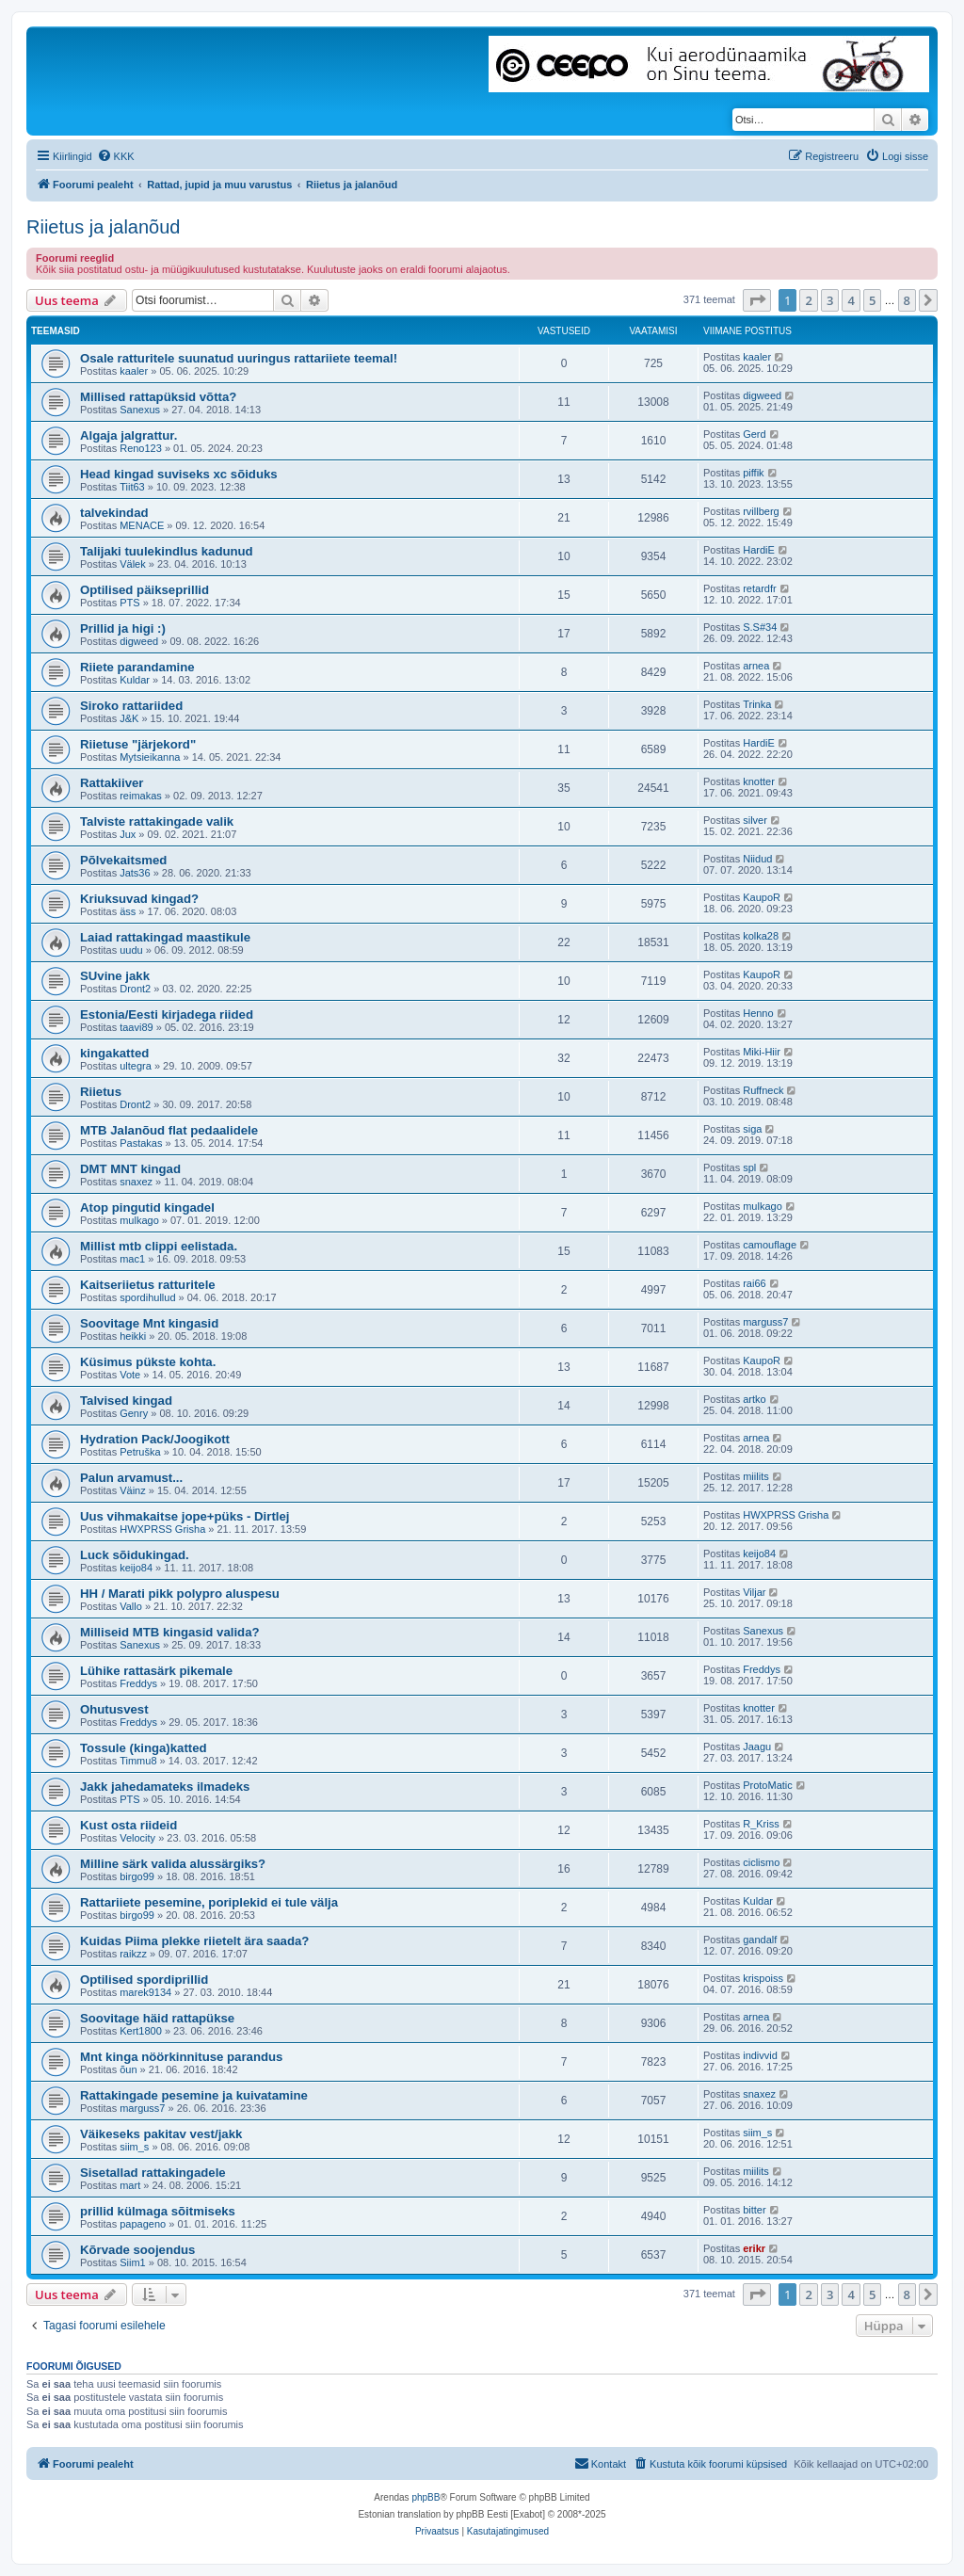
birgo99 (137, 1876)
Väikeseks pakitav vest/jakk (161, 2134)
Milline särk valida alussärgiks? (172, 1864)
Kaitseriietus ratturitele (148, 1285)
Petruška (140, 1451)
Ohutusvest (114, 1709)
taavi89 (136, 1027)
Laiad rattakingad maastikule (165, 937)
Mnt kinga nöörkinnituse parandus (181, 2057)
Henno (758, 1013)
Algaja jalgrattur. (128, 435)
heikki (133, 1336)
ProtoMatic (768, 1785)
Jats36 (135, 872)
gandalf (760, 1939)
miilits (756, 1476)
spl (749, 1167)
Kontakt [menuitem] (600, 2463)
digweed (762, 395)
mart (130, 2185)
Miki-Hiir (761, 1051)
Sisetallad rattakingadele (153, 2172)
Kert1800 (141, 2031)
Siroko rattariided (131, 706)
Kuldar (135, 679)
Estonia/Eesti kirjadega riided (166, 1014)
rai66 (754, 1283)
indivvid (760, 2055)
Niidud (757, 858)
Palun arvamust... (131, 1478)
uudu (131, 950)
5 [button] (872, 300)
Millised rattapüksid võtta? (158, 397)
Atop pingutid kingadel (147, 1207)
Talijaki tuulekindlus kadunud (166, 551)
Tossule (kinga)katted (143, 1748)
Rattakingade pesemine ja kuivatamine (194, 2095)
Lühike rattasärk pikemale (156, 1671)
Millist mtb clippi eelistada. (158, 1246)
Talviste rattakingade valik (156, 821)
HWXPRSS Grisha (162, 1529)
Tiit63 (132, 486)
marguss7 (765, 1322)
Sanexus (140, 409)
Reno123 (141, 448)
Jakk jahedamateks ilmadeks (164, 1786)
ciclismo (761, 1862)
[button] (757, 300)
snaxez (136, 1181)
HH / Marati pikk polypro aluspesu (180, 1593)
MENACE (142, 525)
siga (752, 1129)
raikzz (133, 1953)
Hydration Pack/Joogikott (155, 1439)
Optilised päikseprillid (144, 590)
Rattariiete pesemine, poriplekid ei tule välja (209, 1902)
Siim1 (133, 2262)
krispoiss (763, 1978)
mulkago (139, 1220)
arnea (756, 665)
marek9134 (145, 1992)
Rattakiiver (111, 783)
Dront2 (135, 988)
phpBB (425, 2497)
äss (128, 911)
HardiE (759, 549)
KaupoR (761, 897)
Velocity (137, 1837)
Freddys (138, 1683)
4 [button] (850, 300)
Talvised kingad (126, 1400)
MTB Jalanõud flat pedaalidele (169, 1130)
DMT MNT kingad (130, 1169)
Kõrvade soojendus (137, 2250)
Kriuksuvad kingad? (139, 899)
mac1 (132, 1258)
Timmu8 (138, 1760)
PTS (129, 602)
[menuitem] (116, 156)
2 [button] (808, 300)
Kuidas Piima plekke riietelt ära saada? (194, 1941)
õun (128, 2069)
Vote (130, 1374)
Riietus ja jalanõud (103, 227)
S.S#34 (760, 627)
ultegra (136, 1065)
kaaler (134, 371)
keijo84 (136, 1567)
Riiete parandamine (137, 667)
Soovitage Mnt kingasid (149, 1323)
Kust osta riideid (128, 1825)
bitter (754, 2209)
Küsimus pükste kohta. (148, 1362)
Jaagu (757, 1746)
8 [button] (907, 300)
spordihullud (147, 1297)
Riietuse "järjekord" (138, 744)
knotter (759, 781)
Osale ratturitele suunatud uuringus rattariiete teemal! (238, 358)
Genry (134, 1413)
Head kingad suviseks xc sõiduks (179, 474)
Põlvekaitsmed (123, 860)
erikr (754, 2248)
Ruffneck (763, 1090)
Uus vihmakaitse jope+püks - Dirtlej (184, 1516)
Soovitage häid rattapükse (157, 2018)
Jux (128, 834)
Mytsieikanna (150, 757)
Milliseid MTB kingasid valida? (170, 1632)
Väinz (133, 1490)
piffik (753, 472)
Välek (133, 564)
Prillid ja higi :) (123, 628)
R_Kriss (761, 1823)
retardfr (759, 588)
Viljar (754, 1592)
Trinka (757, 704)
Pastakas (141, 1143)
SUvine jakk (115, 976)
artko (754, 1399)
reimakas (141, 795)
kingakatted (114, 1053)
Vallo (131, 1606)
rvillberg (761, 511)
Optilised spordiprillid (144, 1979)
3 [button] (830, 300)
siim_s (134, 2146)
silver (755, 820)
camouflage (769, 1244)
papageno (143, 2224)
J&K (129, 718)
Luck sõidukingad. (134, 1555)
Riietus (100, 1092)
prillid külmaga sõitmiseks (157, 2211)
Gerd (754, 434)
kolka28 (761, 936)
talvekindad (114, 513)
